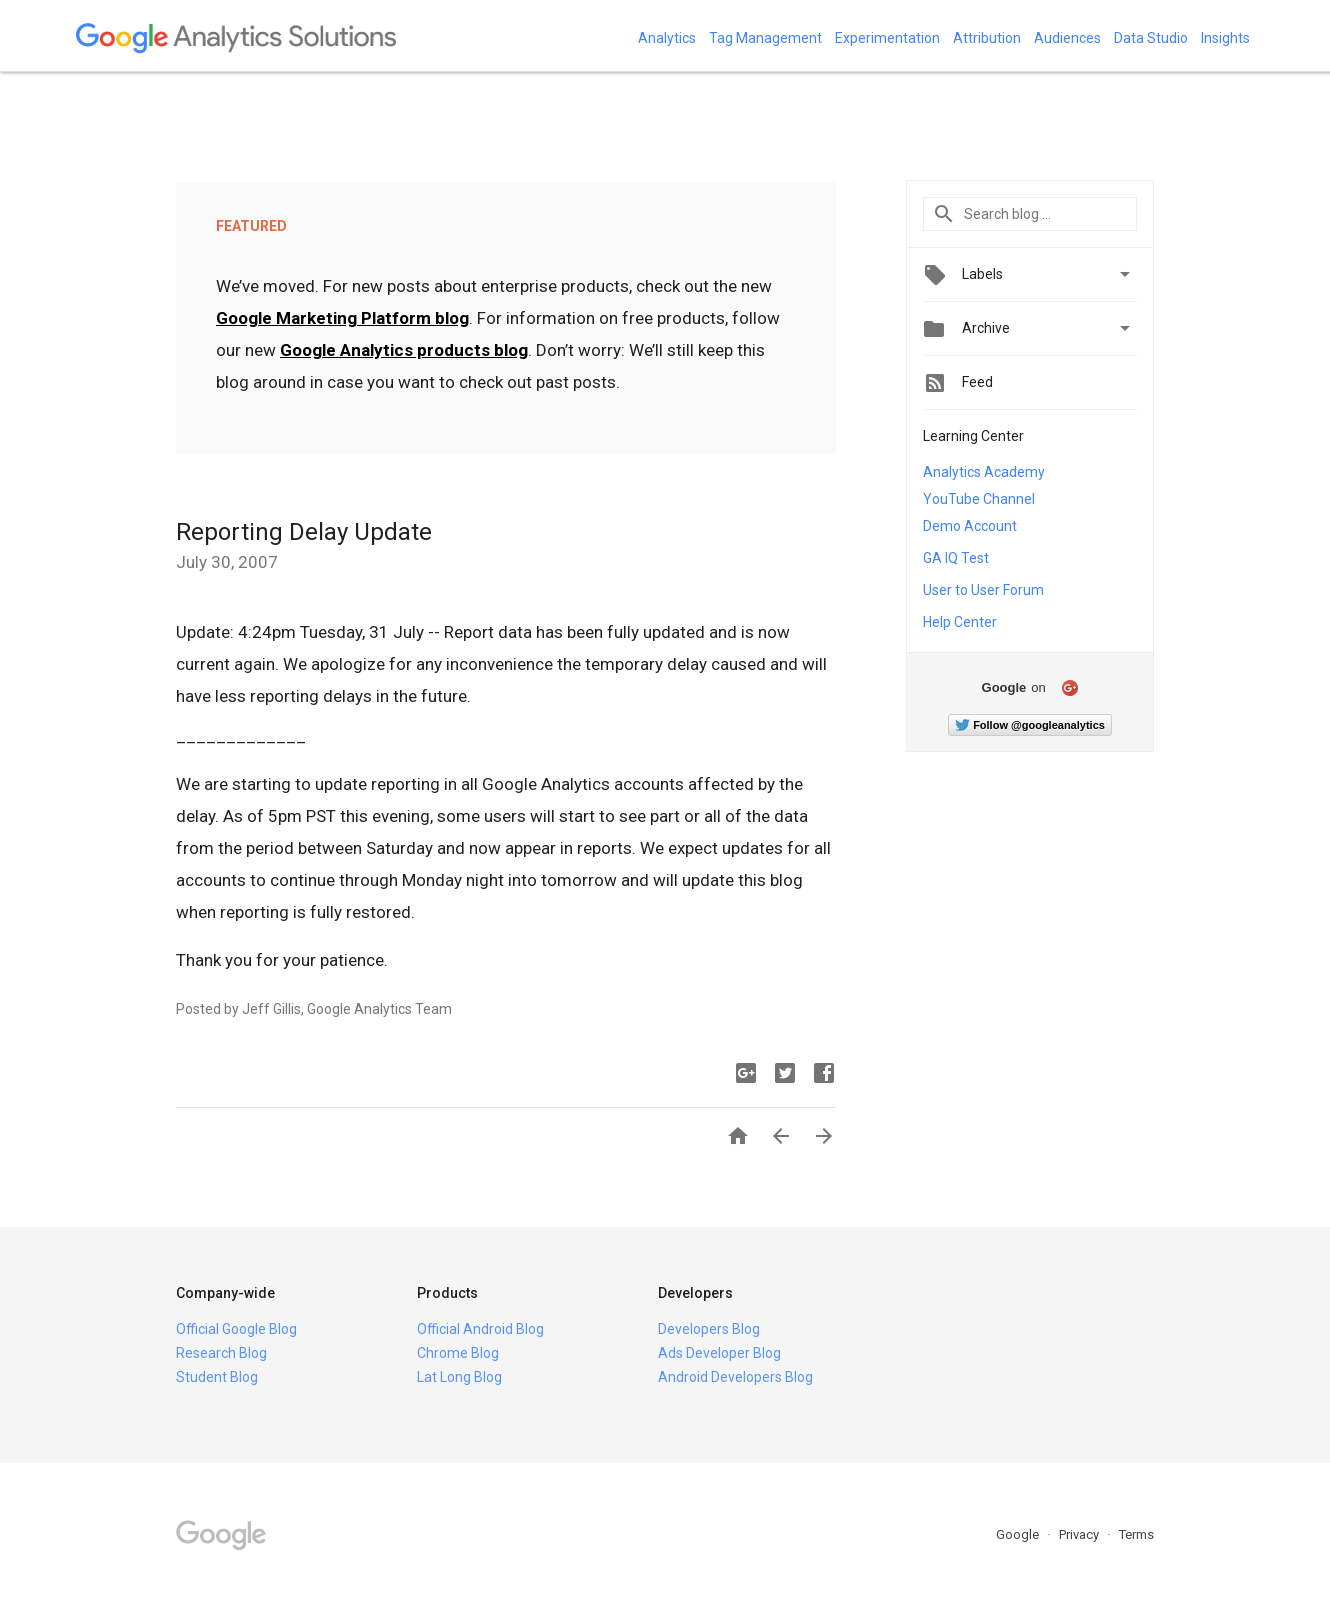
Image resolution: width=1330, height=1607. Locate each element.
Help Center (960, 622)
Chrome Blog (458, 1353)
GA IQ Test (956, 558)
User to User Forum (983, 590)
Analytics (667, 38)
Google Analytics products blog (404, 350)
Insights (1225, 38)
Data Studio (1151, 38)
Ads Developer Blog (719, 1353)
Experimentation (887, 38)
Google (1019, 1534)
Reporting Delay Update (304, 532)
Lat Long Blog (459, 1377)
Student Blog (217, 1377)
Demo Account (970, 526)
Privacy (1080, 1534)
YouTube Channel (979, 499)
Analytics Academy (984, 472)
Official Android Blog (480, 1329)
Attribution (987, 38)
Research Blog (221, 1353)
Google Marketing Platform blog (342, 318)
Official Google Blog (236, 1329)
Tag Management (765, 38)
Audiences (1067, 38)
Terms (1136, 1534)
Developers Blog (709, 1329)
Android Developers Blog (735, 1377)
